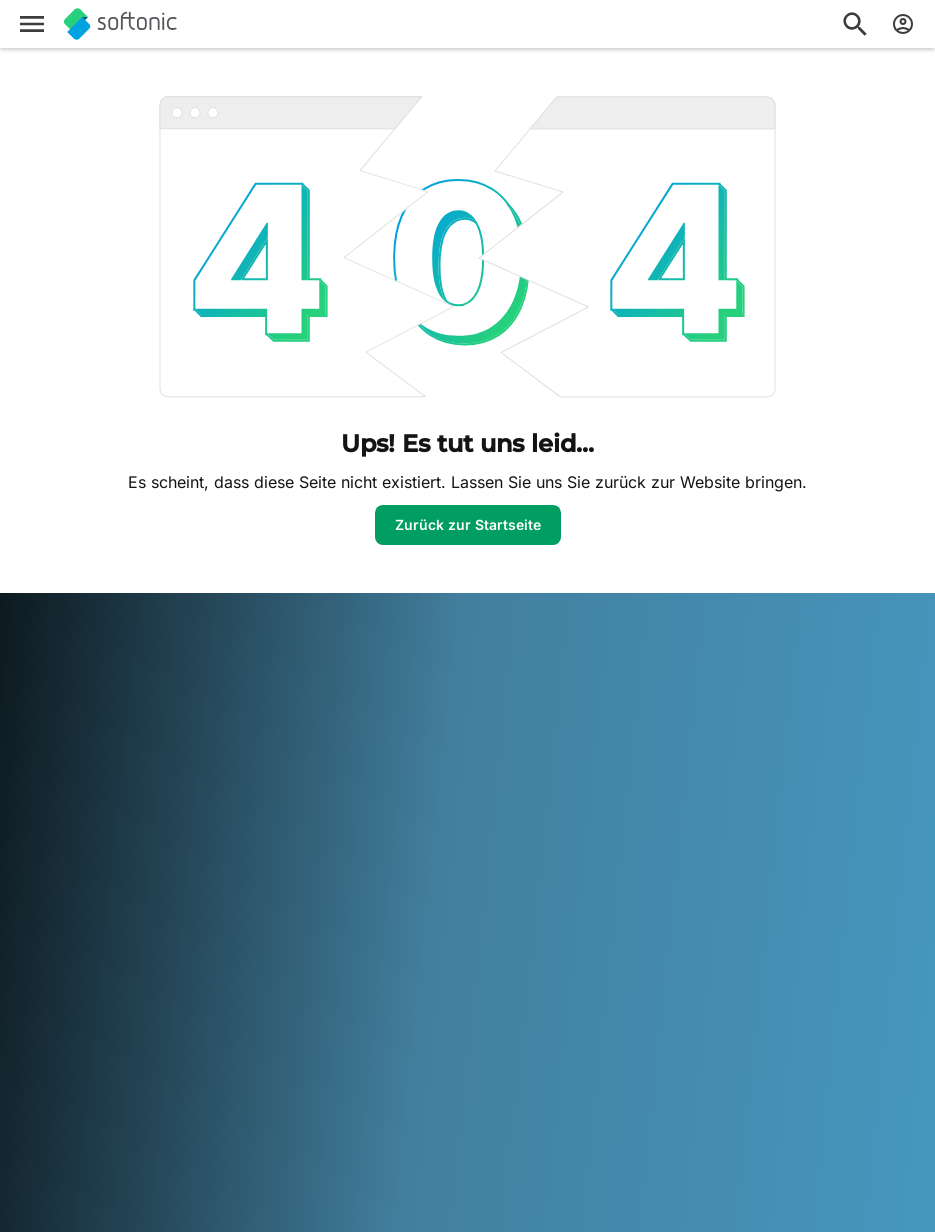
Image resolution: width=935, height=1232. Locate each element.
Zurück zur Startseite (468, 524)
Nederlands (54, 1106)
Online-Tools (56, 897)
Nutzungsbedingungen (704, 747)
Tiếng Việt (502, 1106)
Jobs (32, 795)
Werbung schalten (381, 814)
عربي (32, 1079)
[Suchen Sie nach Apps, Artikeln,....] (855, 24)
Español (200, 1079)
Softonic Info (57, 692)
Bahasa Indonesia (354, 1079)
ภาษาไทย (379, 1106)
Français (261, 1079)
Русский (249, 1106)
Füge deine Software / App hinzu (104, 860)
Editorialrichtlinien (73, 822)
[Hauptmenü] (32, 24)
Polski (119, 1106)
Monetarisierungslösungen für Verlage (408, 702)
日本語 (496, 1079)
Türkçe (438, 1106)
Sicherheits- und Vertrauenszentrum (78, 730)
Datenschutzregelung (699, 775)
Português (179, 1106)
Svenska (314, 1106)
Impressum (665, 720)
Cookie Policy (673, 803)
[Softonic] (120, 24)
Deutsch (84, 1079)
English (144, 1079)
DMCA (650, 692)
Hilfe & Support (65, 767)
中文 (558, 1106)
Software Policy (373, 787)
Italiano (443, 1079)
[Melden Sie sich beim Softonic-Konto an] (903, 24)
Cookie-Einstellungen (697, 830)
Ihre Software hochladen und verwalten (416, 749)
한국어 (546, 1079)
